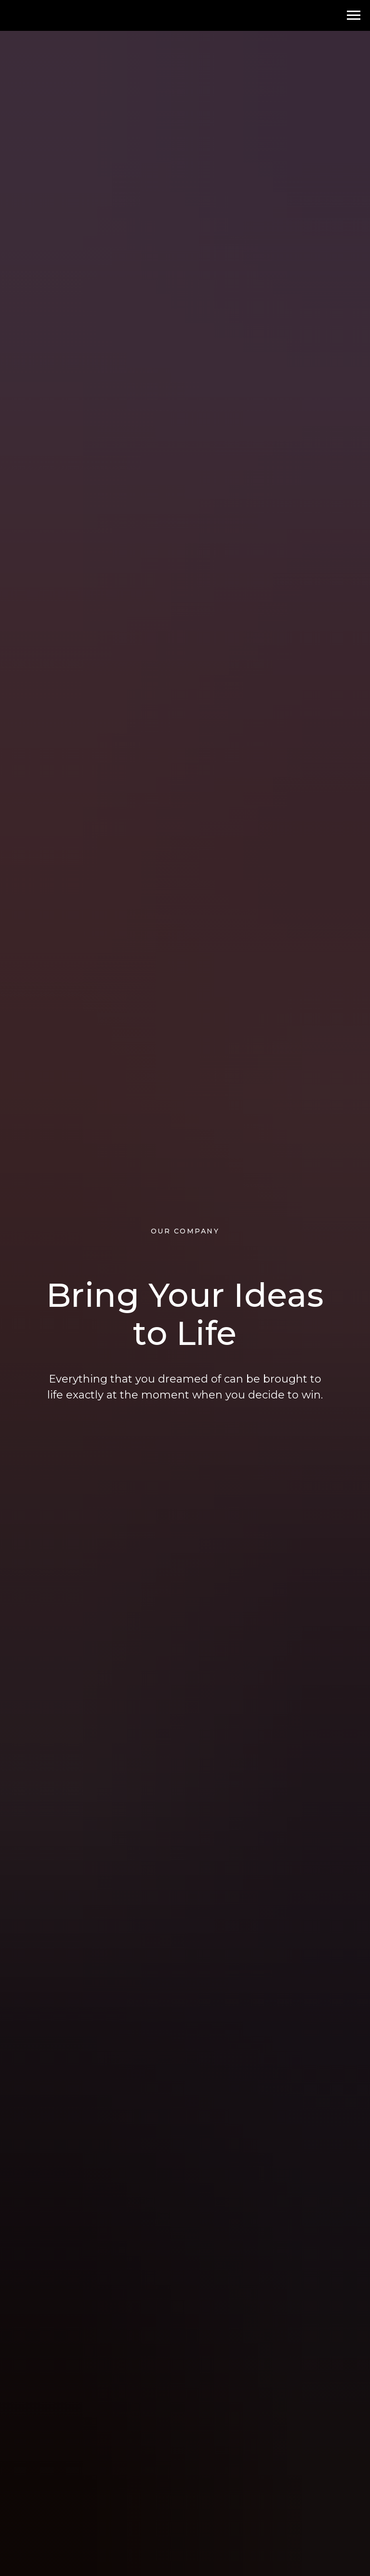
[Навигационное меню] (353, 15)
